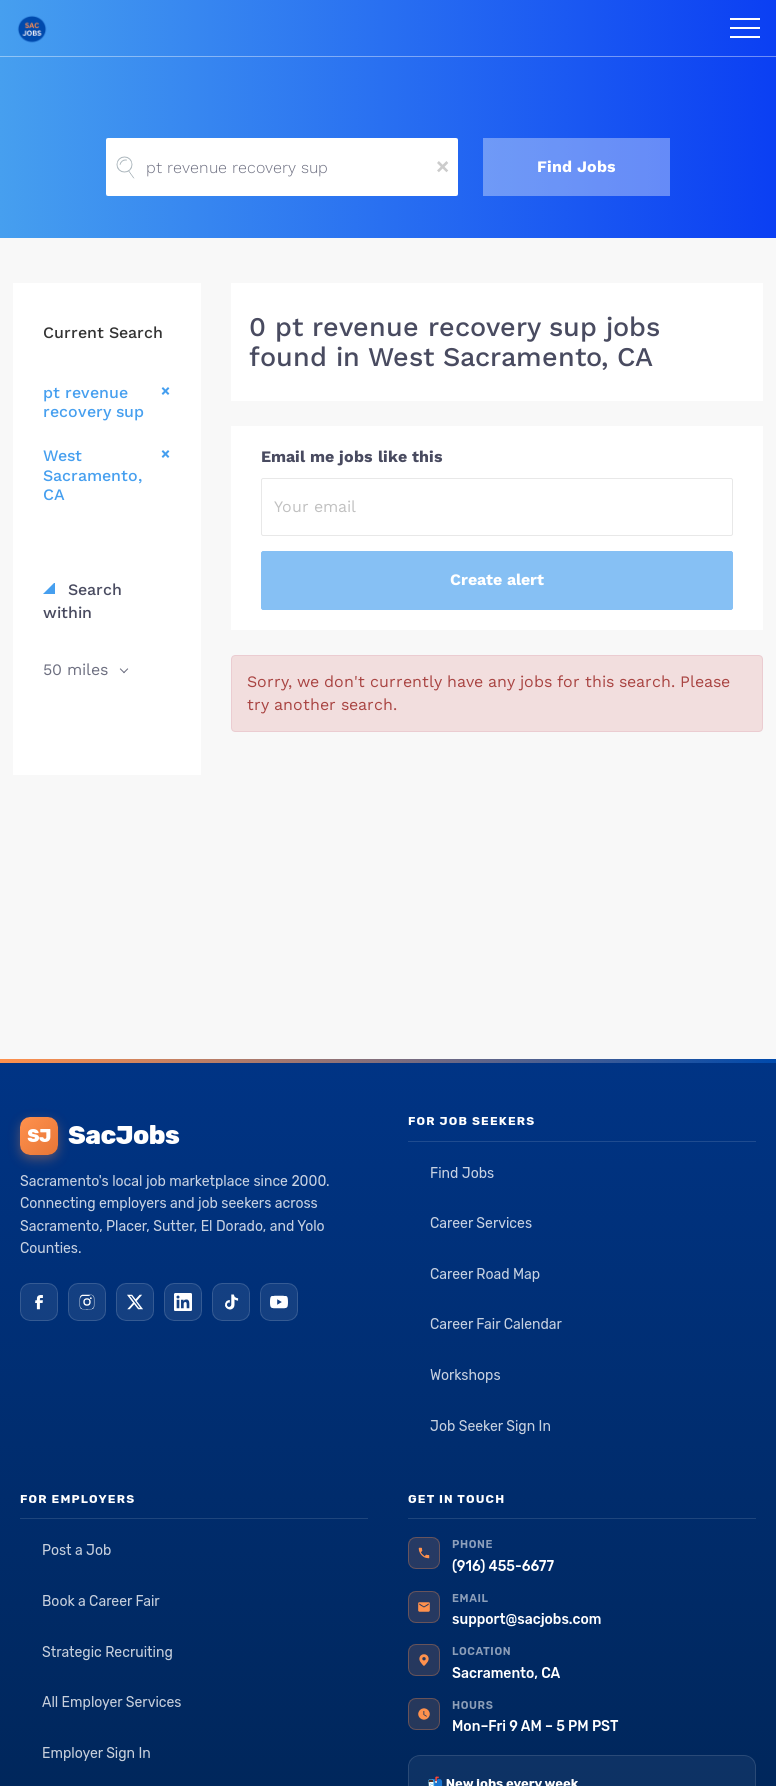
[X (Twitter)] (135, 1302)
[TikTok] (231, 1302)
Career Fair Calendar (496, 1324)
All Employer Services (112, 1702)
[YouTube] (279, 1302)
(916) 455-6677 (503, 1566)
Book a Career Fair (101, 1601)
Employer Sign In (96, 1753)
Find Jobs (576, 166)
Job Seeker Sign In (490, 1426)
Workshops (465, 1375)
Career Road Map (485, 1274)
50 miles (78, 669)
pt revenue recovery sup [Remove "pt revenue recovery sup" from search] (93, 402)
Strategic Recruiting (107, 1652)
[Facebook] (39, 1302)
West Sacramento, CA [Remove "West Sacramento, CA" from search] (92, 474)
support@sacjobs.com (526, 1619)
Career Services (481, 1223)
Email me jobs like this (352, 456)
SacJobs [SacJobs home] (99, 1136)
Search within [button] (82, 601)
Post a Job (76, 1550)
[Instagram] (87, 1302)
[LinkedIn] (183, 1302)
